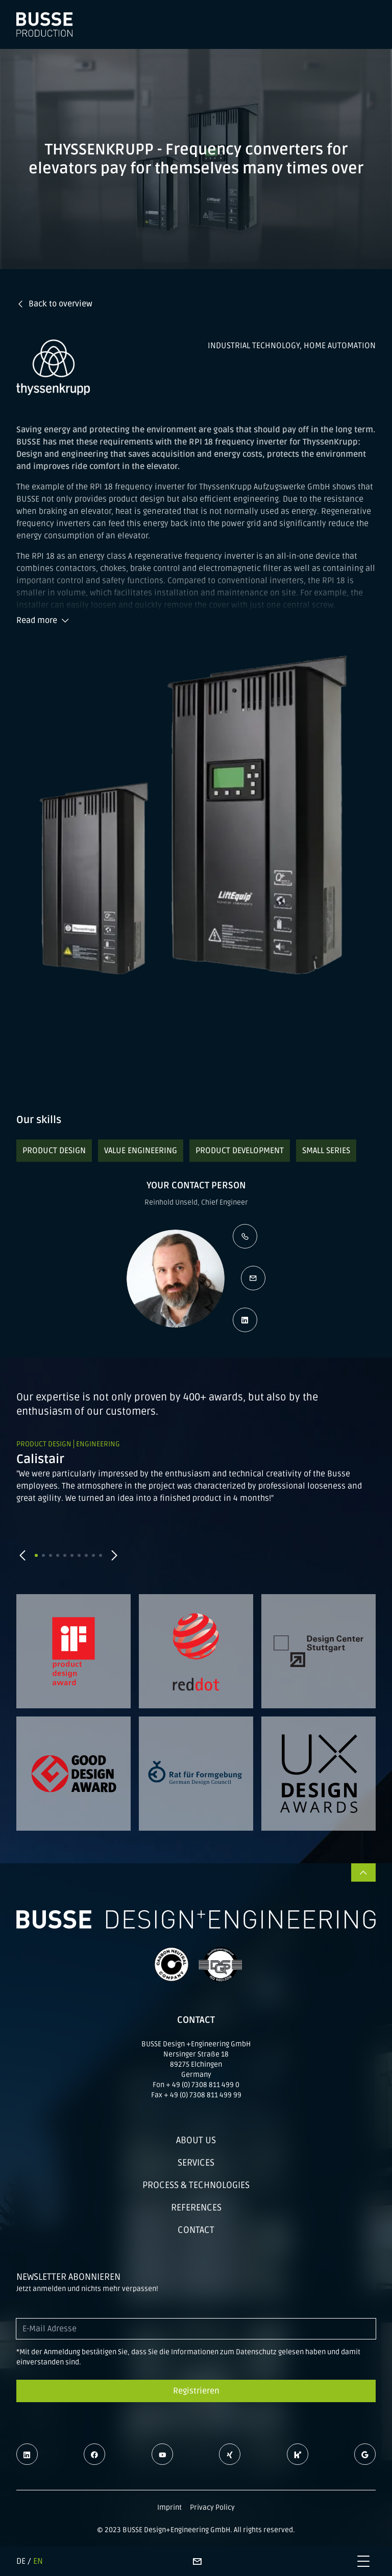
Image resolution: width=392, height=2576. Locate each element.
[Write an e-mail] (253, 1278)
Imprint (169, 2507)
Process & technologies (196, 2185)
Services (196, 2162)
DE (21, 2561)
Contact (196, 2229)
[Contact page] (197, 2561)
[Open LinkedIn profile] (245, 1320)
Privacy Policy (212, 2507)
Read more (42, 620)
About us (196, 2140)
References (196, 2207)
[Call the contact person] (245, 1236)
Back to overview (54, 304)
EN (38, 2561)
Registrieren (196, 2391)
